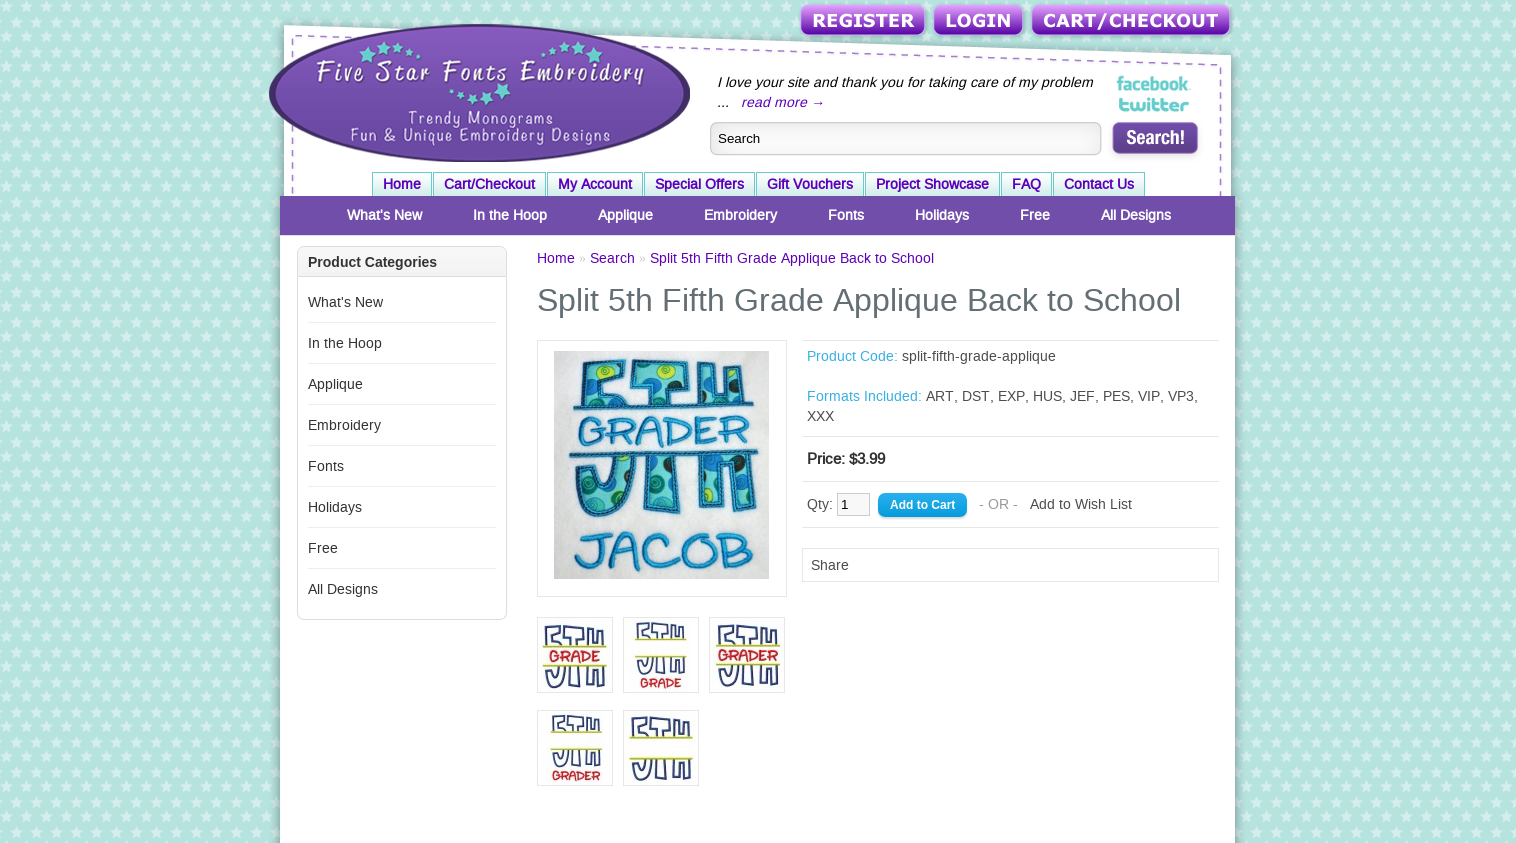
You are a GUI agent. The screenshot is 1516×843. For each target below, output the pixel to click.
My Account (595, 184)
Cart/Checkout (1132, 21)
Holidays (942, 215)
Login (980, 21)
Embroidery (740, 215)
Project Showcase (932, 184)
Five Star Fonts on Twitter (1154, 104)
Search (612, 258)
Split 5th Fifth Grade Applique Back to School (792, 258)
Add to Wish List (1081, 504)
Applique (625, 215)
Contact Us (1099, 184)
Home (402, 184)
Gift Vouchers (810, 184)
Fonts (846, 215)
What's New (384, 215)
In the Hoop (510, 215)
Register (864, 21)
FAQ (1026, 184)
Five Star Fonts (477, 91)
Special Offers (699, 184)
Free (1035, 215)
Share (830, 565)
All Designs (1136, 215)
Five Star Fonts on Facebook (1154, 84)
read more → (783, 102)
